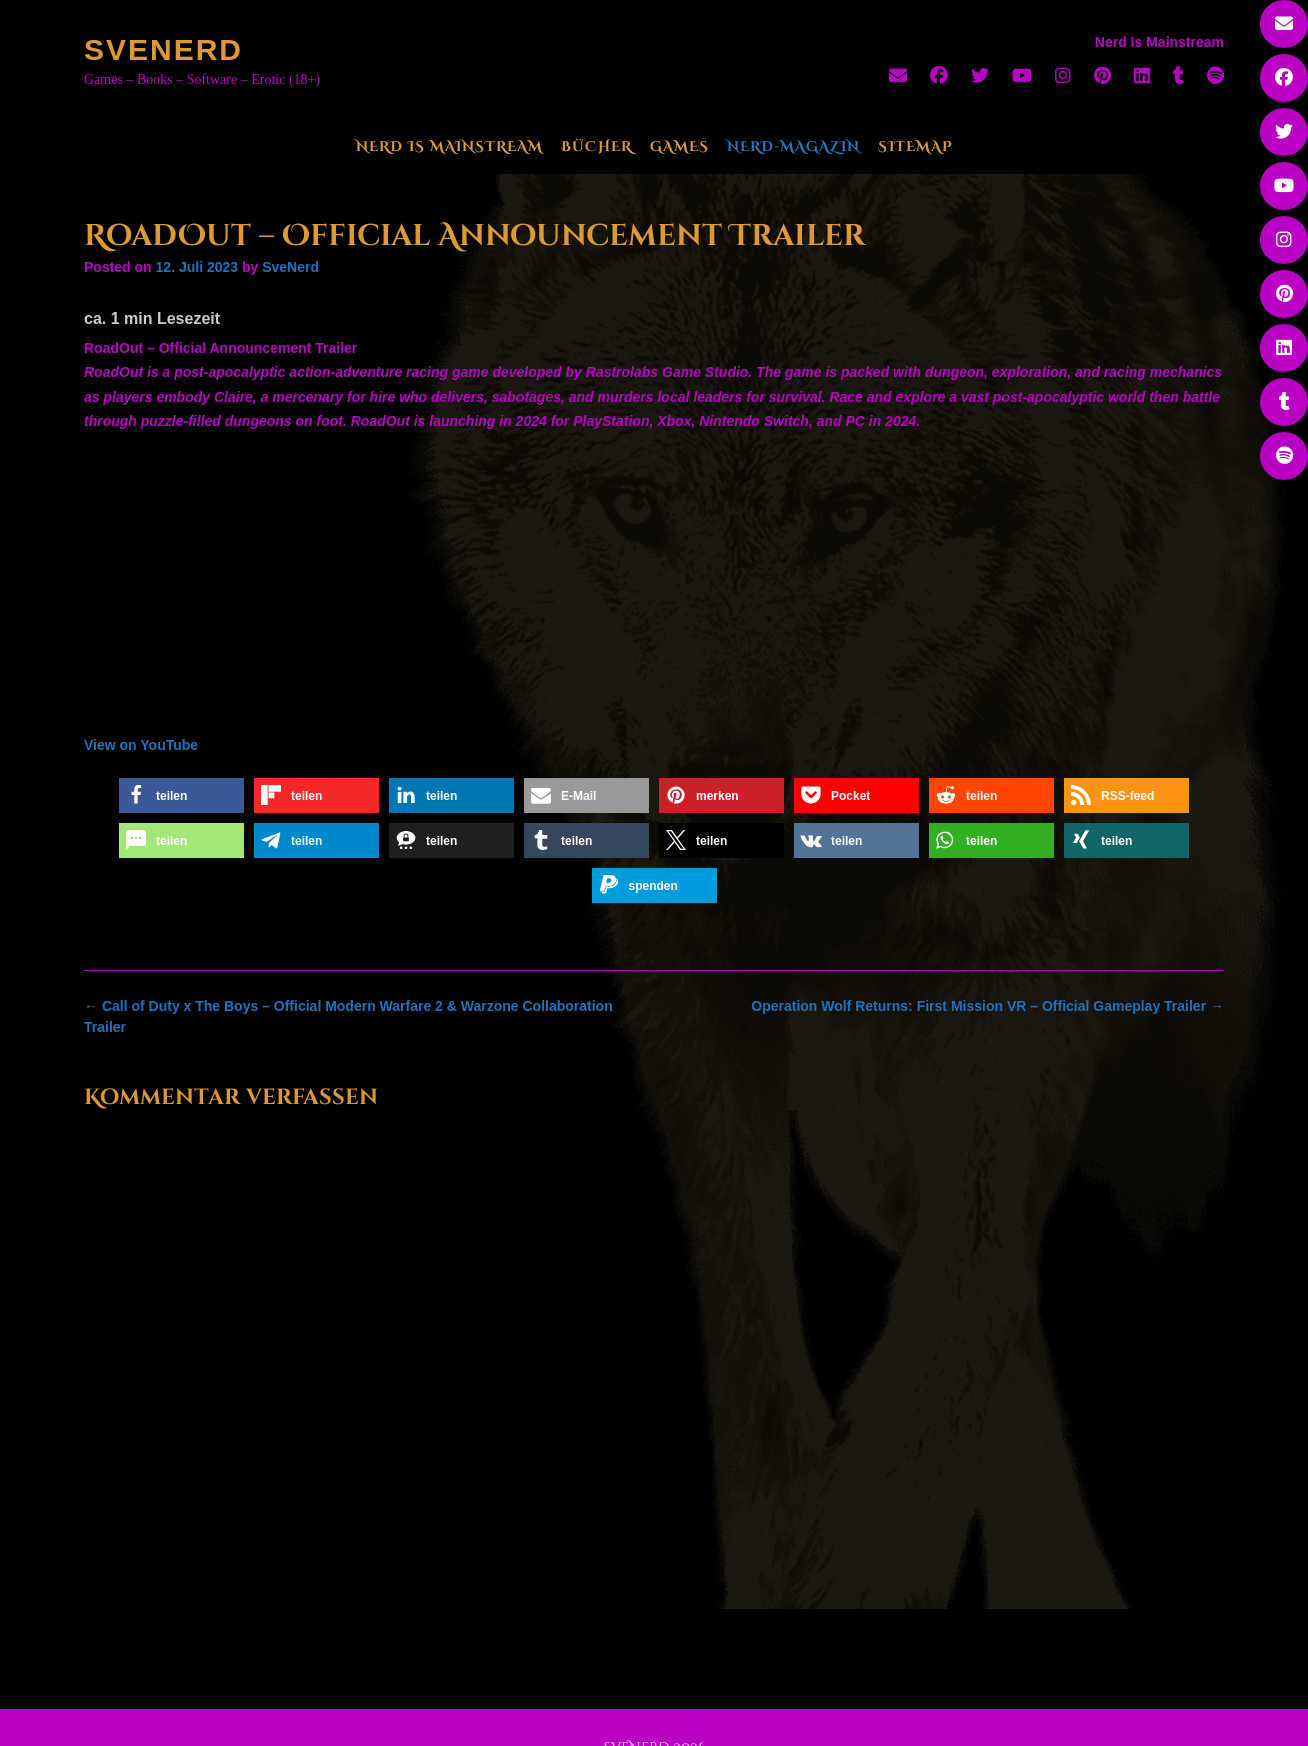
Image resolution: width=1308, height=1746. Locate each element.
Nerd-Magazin (793, 146)
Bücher (596, 146)
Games (679, 146)
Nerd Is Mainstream (449, 146)
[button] (181, 795)
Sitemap (915, 146)
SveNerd (163, 49)
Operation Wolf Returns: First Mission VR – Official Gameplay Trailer (987, 1006)
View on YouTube (141, 745)
